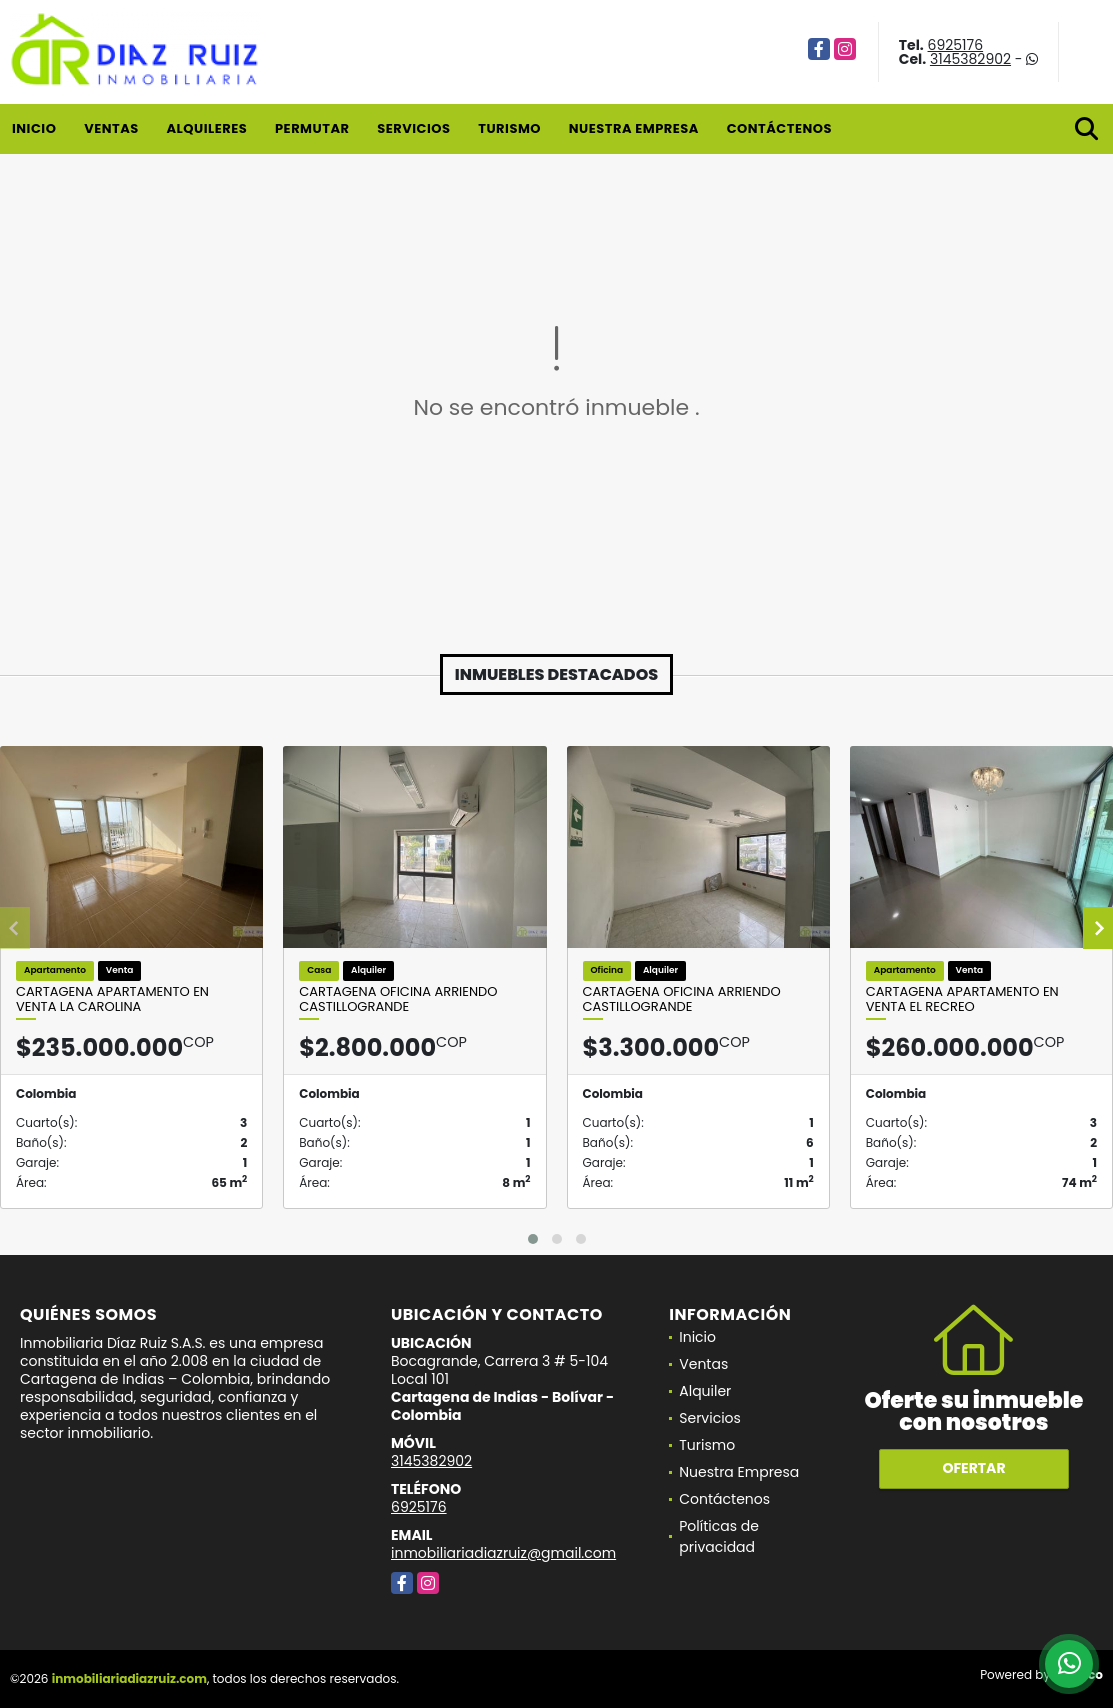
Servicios (413, 128)
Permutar (312, 128)
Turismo (509, 128)
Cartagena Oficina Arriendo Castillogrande (398, 999)
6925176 (956, 45)
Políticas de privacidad (719, 1536)
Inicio (34, 128)
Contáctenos (779, 128)
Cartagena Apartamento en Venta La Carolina (112, 999)
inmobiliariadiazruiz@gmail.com (503, 1553)
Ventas (111, 128)
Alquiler (705, 1391)
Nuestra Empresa (634, 128)
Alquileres (206, 128)
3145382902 (970, 59)
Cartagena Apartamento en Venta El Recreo (962, 999)
